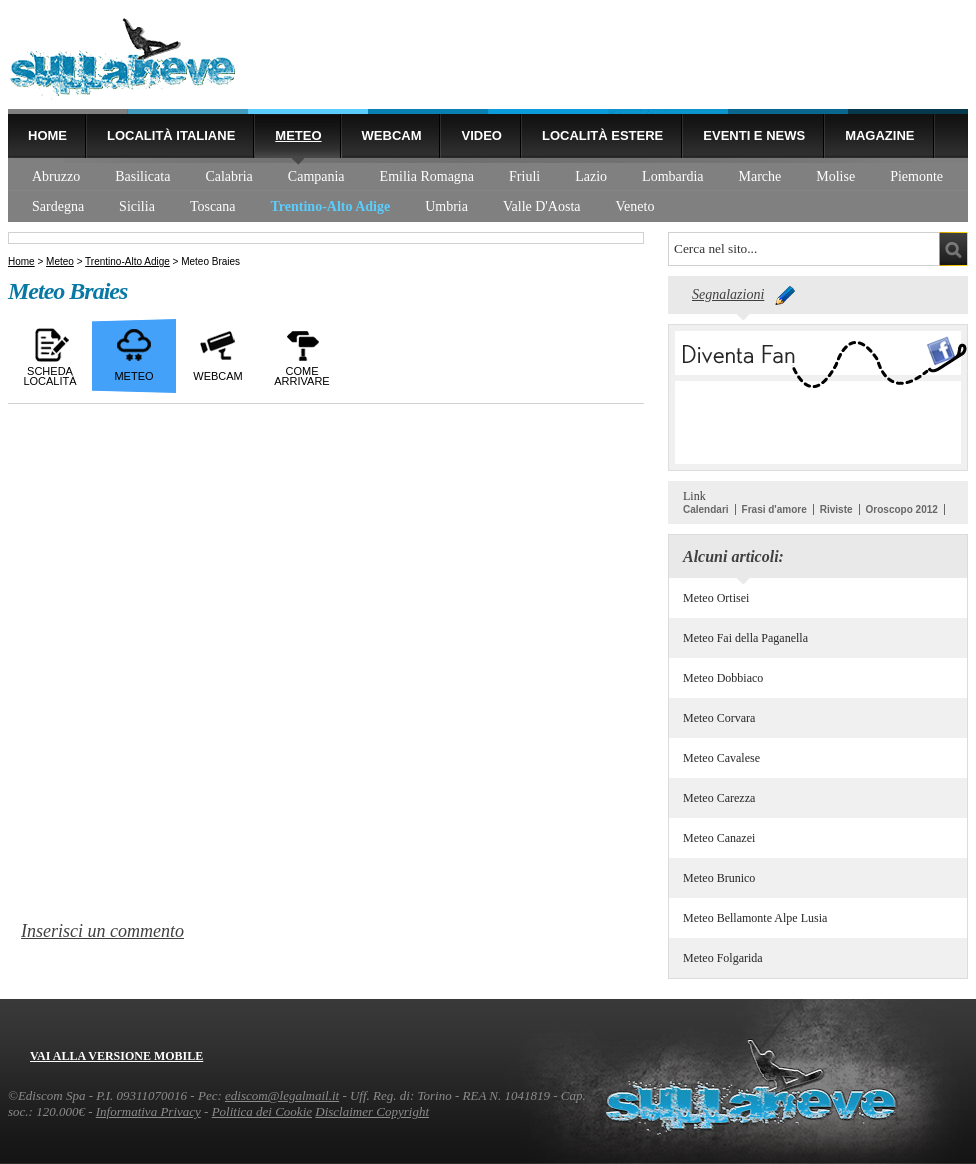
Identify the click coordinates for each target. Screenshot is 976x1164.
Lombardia (672, 176)
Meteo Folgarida (723, 958)
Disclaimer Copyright (372, 1111)
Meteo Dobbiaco (723, 678)
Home (47, 135)
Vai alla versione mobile (116, 1056)
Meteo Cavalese (721, 758)
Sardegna (58, 206)
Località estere (602, 135)
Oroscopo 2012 (902, 509)
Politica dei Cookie (262, 1111)
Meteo (298, 135)
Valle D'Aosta (542, 206)
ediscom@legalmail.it (282, 1095)
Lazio (591, 176)
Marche (760, 176)
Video (481, 135)
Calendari (706, 509)
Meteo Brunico (719, 878)
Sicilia (137, 206)
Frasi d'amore (774, 509)
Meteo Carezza (719, 798)
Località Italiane (171, 135)
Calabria (228, 176)
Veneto (635, 206)
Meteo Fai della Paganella (745, 638)
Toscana (213, 206)
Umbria (446, 206)
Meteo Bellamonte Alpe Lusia (755, 918)
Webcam (392, 135)
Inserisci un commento (102, 931)
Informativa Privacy (148, 1111)
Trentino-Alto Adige (331, 206)
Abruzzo (56, 176)
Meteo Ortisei (716, 598)
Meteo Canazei (719, 838)
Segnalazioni (728, 294)
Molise (835, 176)
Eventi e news (754, 135)
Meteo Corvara (719, 718)
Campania (316, 176)
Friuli (524, 176)
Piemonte (916, 176)
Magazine (879, 135)
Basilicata (142, 176)
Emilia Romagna (427, 176)
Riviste (836, 509)
